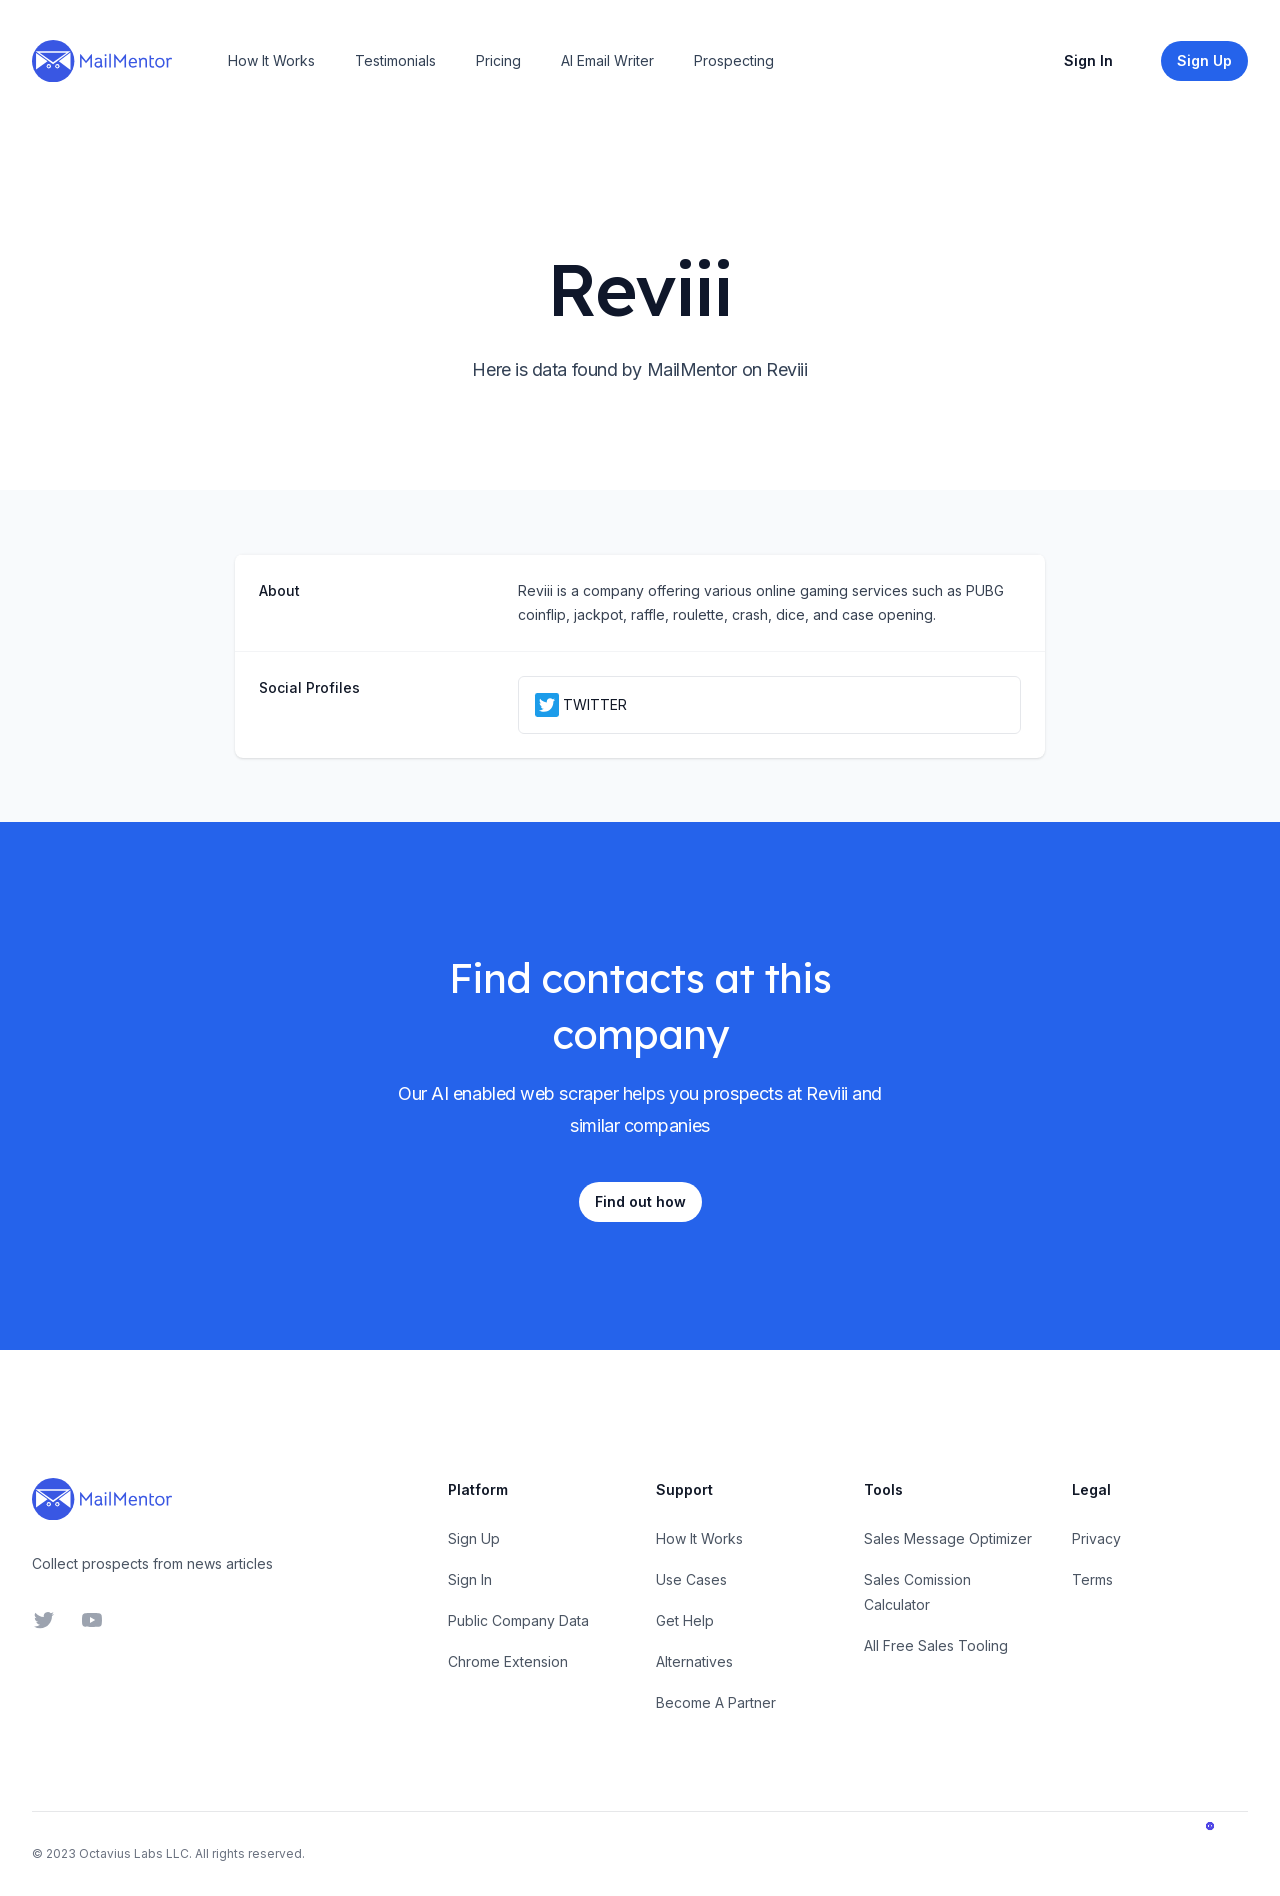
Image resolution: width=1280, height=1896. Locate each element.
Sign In (1088, 60)
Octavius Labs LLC (134, 1853)
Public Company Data (518, 1620)
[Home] (102, 61)
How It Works (271, 60)
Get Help (685, 1620)
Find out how (640, 1201)
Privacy (1096, 1538)
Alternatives (694, 1661)
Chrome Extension (508, 1661)
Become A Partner (716, 1702)
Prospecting (734, 60)
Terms (1092, 1579)
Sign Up (474, 1538)
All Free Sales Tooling (936, 1645)
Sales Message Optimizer (948, 1538)
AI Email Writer (607, 60)
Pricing (498, 60)
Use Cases (691, 1579)
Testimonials (395, 60)
